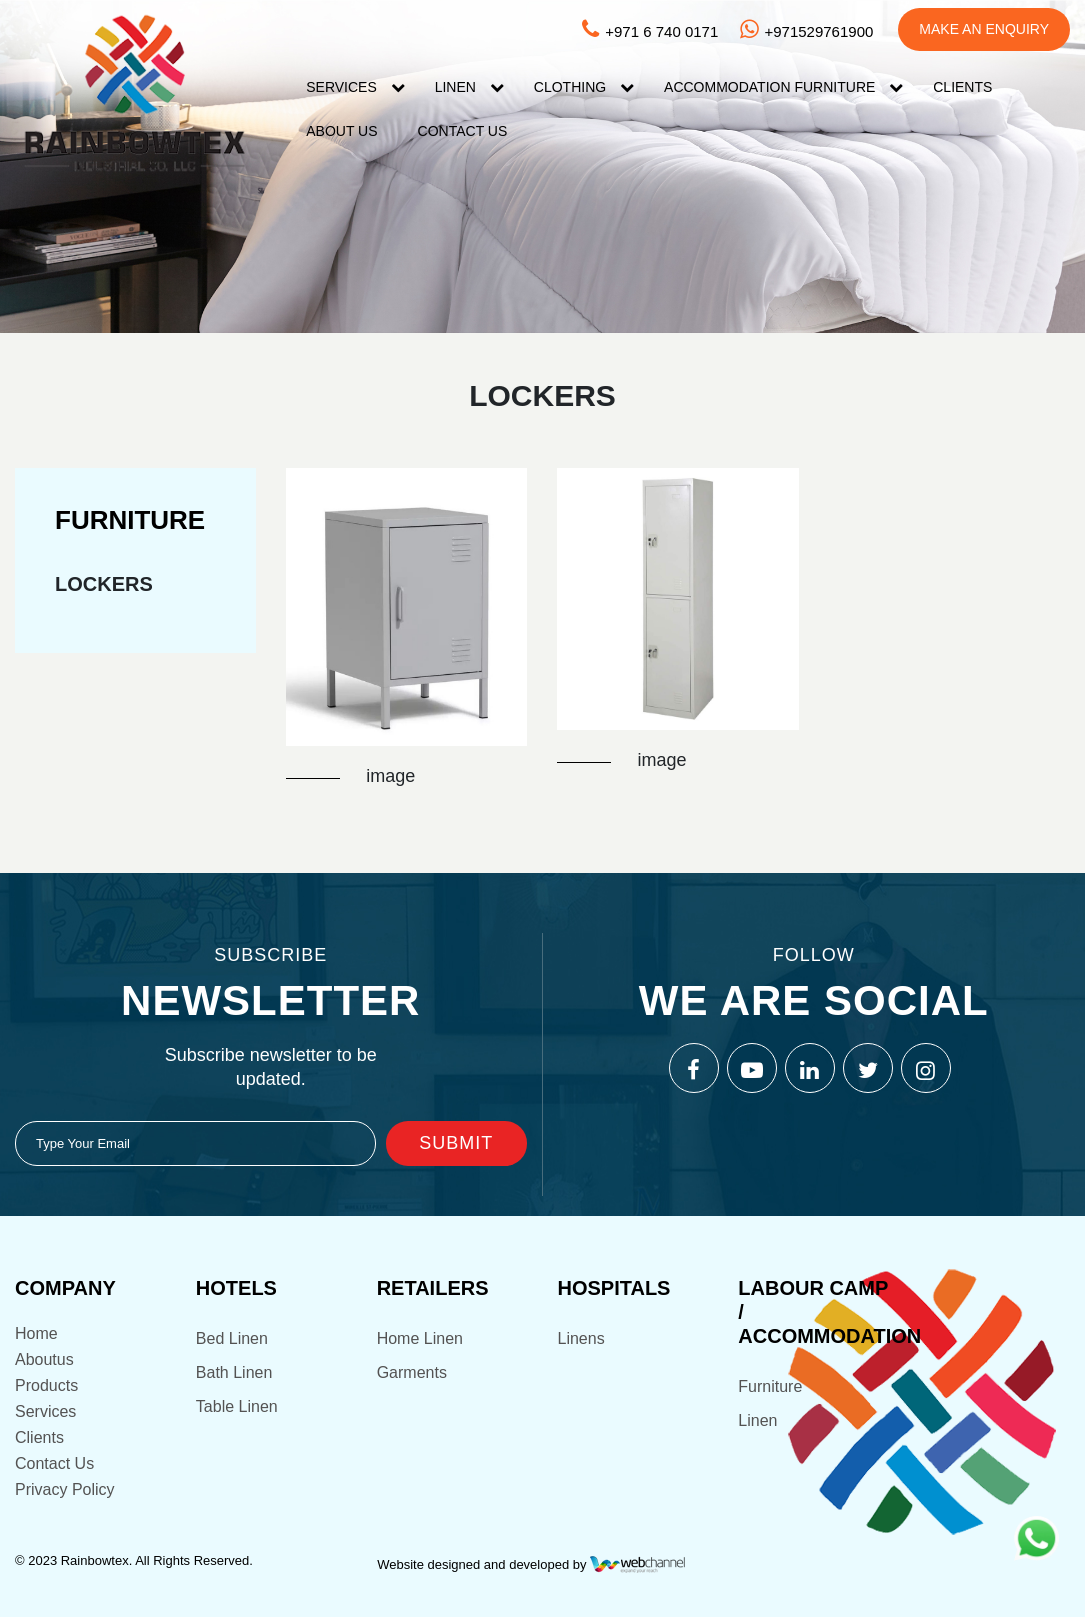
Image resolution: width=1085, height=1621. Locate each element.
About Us (341, 131)
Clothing (570, 87)
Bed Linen (232, 1340)
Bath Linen (234, 1374)
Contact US (463, 131)
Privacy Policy (65, 1491)
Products (46, 1387)
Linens (580, 1340)
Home (36, 1335)
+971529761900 (805, 31)
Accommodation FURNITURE (769, 87)
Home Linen (420, 1340)
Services (341, 87)
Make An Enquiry (984, 29)
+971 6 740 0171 (648, 31)
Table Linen (237, 1408)
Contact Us (54, 1465)
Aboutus (44, 1361)
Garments (412, 1374)
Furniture (770, 1388)
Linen (455, 87)
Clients (962, 87)
